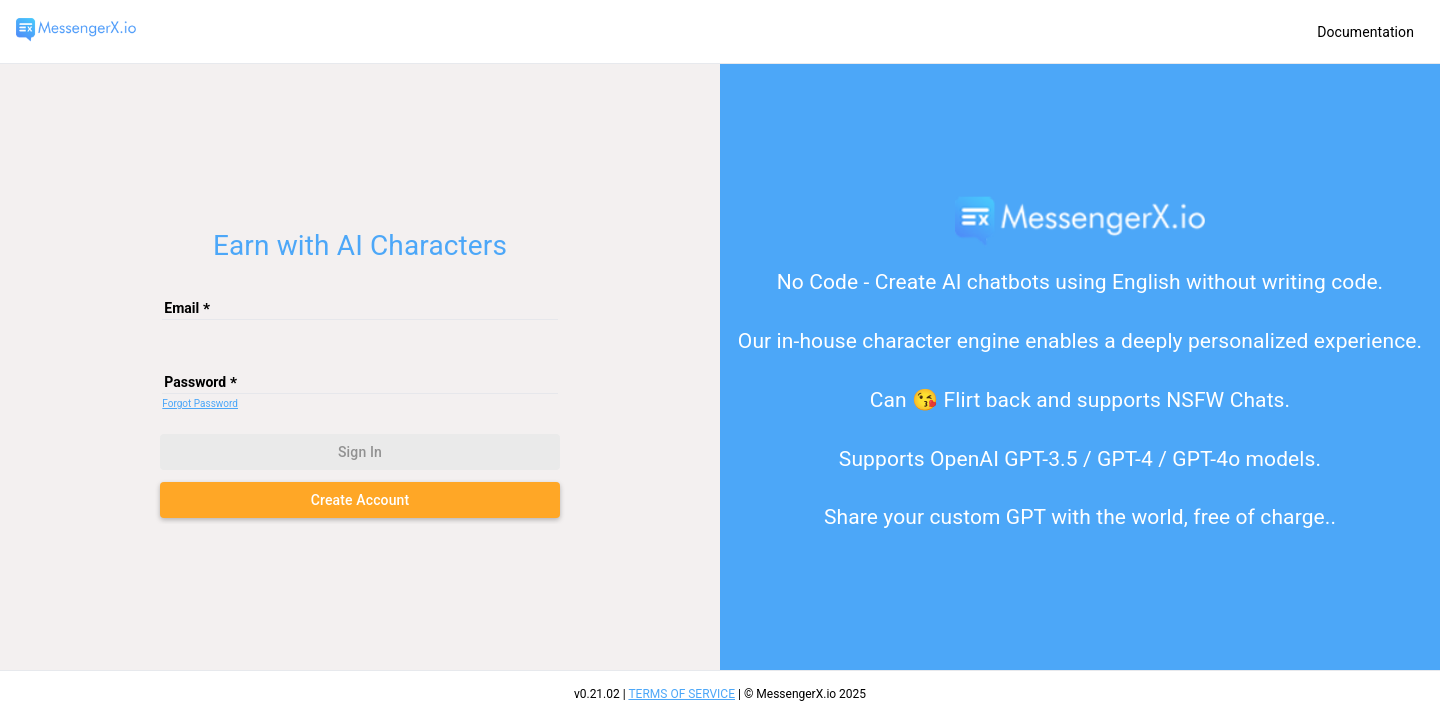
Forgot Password (200, 403)
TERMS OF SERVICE (681, 694)
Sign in (360, 452)
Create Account (360, 500)
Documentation (1365, 32)
